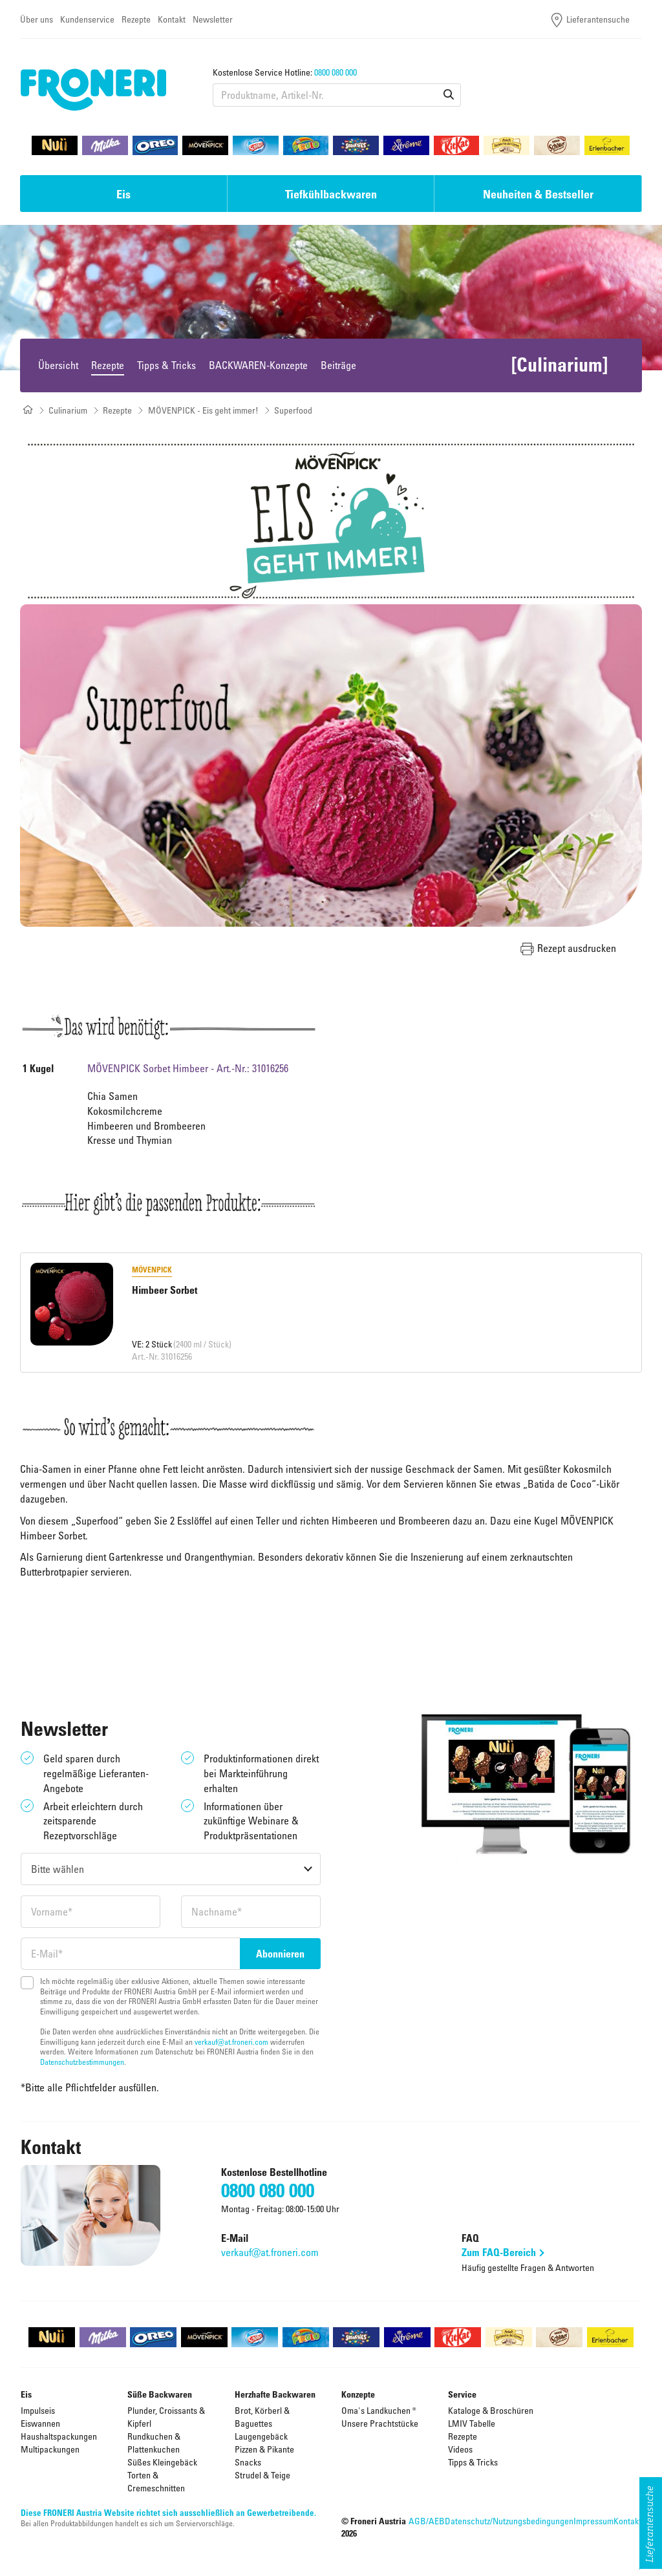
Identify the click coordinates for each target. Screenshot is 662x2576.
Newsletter (213, 19)
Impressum (593, 2520)
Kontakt (172, 19)
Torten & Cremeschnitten (156, 2481)
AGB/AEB (427, 2520)
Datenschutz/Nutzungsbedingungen (509, 2520)
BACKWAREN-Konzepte (258, 365)
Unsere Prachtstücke (379, 2423)
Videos (460, 2449)
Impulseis (38, 2410)
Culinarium (67, 410)
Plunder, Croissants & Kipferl (166, 2417)
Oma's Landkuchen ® (378, 2410)
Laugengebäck (261, 2436)
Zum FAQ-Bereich (499, 2252)
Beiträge (338, 365)
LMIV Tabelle (471, 2423)
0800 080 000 (335, 72)
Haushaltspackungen (59, 2436)
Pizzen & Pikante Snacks (264, 2455)
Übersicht (58, 365)
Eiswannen (40, 2423)
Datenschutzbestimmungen (82, 2061)
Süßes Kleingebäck (162, 2461)
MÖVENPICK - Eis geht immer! (203, 410)
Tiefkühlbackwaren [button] (331, 194)
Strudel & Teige (262, 2474)
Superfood (293, 410)
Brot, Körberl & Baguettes (262, 2417)
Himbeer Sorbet (164, 1289)
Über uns (36, 19)
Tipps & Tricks (166, 365)
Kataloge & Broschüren (490, 2410)
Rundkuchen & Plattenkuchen (153, 2443)
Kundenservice (87, 19)
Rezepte (136, 19)
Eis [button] (123, 194)
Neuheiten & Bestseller (538, 194)
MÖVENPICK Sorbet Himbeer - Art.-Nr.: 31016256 (187, 1068)
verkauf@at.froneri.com (231, 2041)
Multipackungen (50, 2449)
